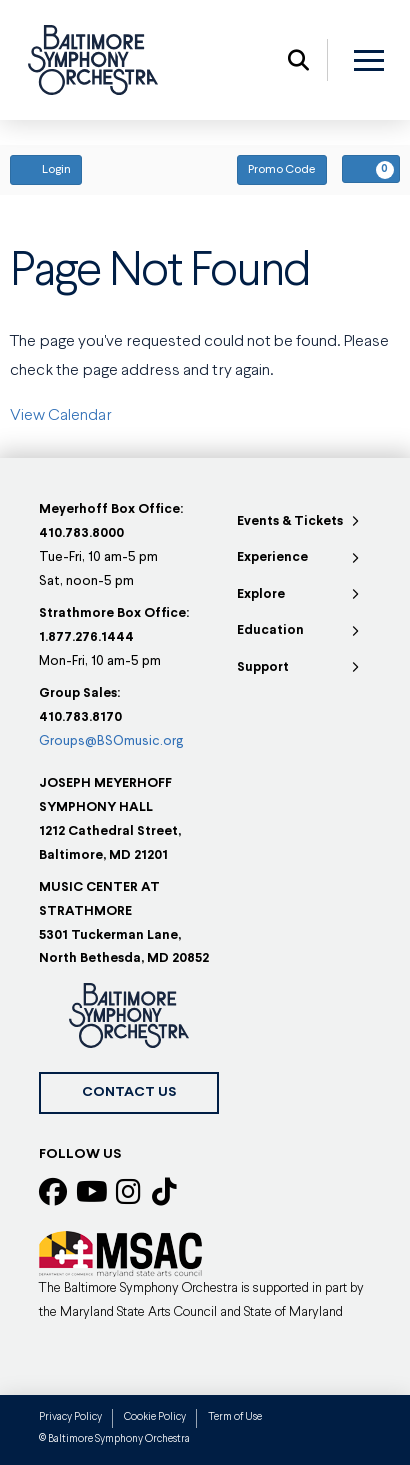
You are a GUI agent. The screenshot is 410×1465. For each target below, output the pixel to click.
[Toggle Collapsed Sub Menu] (299, 522)
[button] (298, 60)
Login (46, 169)
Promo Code (282, 170)
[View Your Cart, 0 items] (371, 169)
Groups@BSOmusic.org (111, 741)
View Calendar (61, 416)
